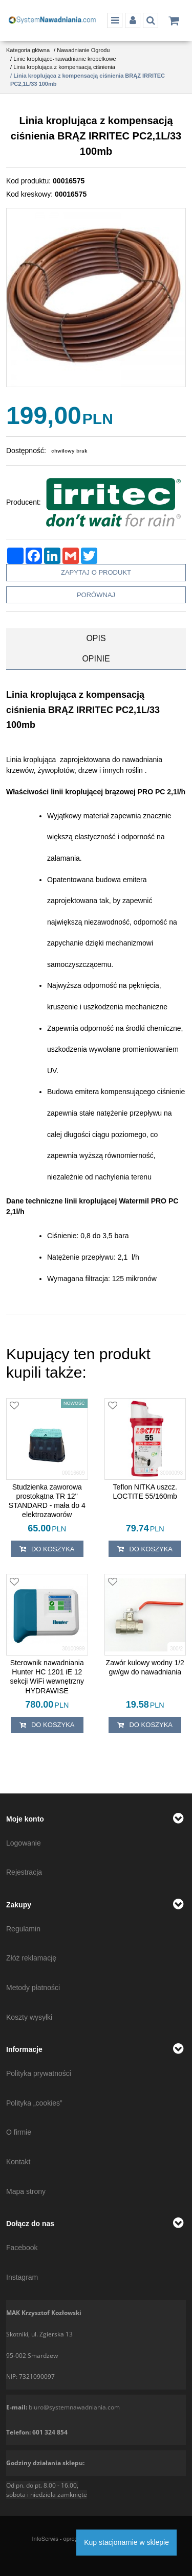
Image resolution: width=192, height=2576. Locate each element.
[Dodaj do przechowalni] (14, 1406)
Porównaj (96, 595)
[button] (96, 638)
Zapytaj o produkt (96, 572)
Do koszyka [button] (47, 1549)
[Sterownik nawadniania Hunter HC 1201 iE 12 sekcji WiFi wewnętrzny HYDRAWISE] (47, 1676)
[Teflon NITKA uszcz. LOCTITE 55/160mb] (145, 1491)
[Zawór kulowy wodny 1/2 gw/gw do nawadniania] (145, 1667)
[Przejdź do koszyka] (173, 20)
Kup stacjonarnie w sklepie (126, 2542)
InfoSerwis (45, 2539)
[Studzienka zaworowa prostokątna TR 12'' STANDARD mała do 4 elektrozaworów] (47, 1501)
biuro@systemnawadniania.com (74, 2407)
